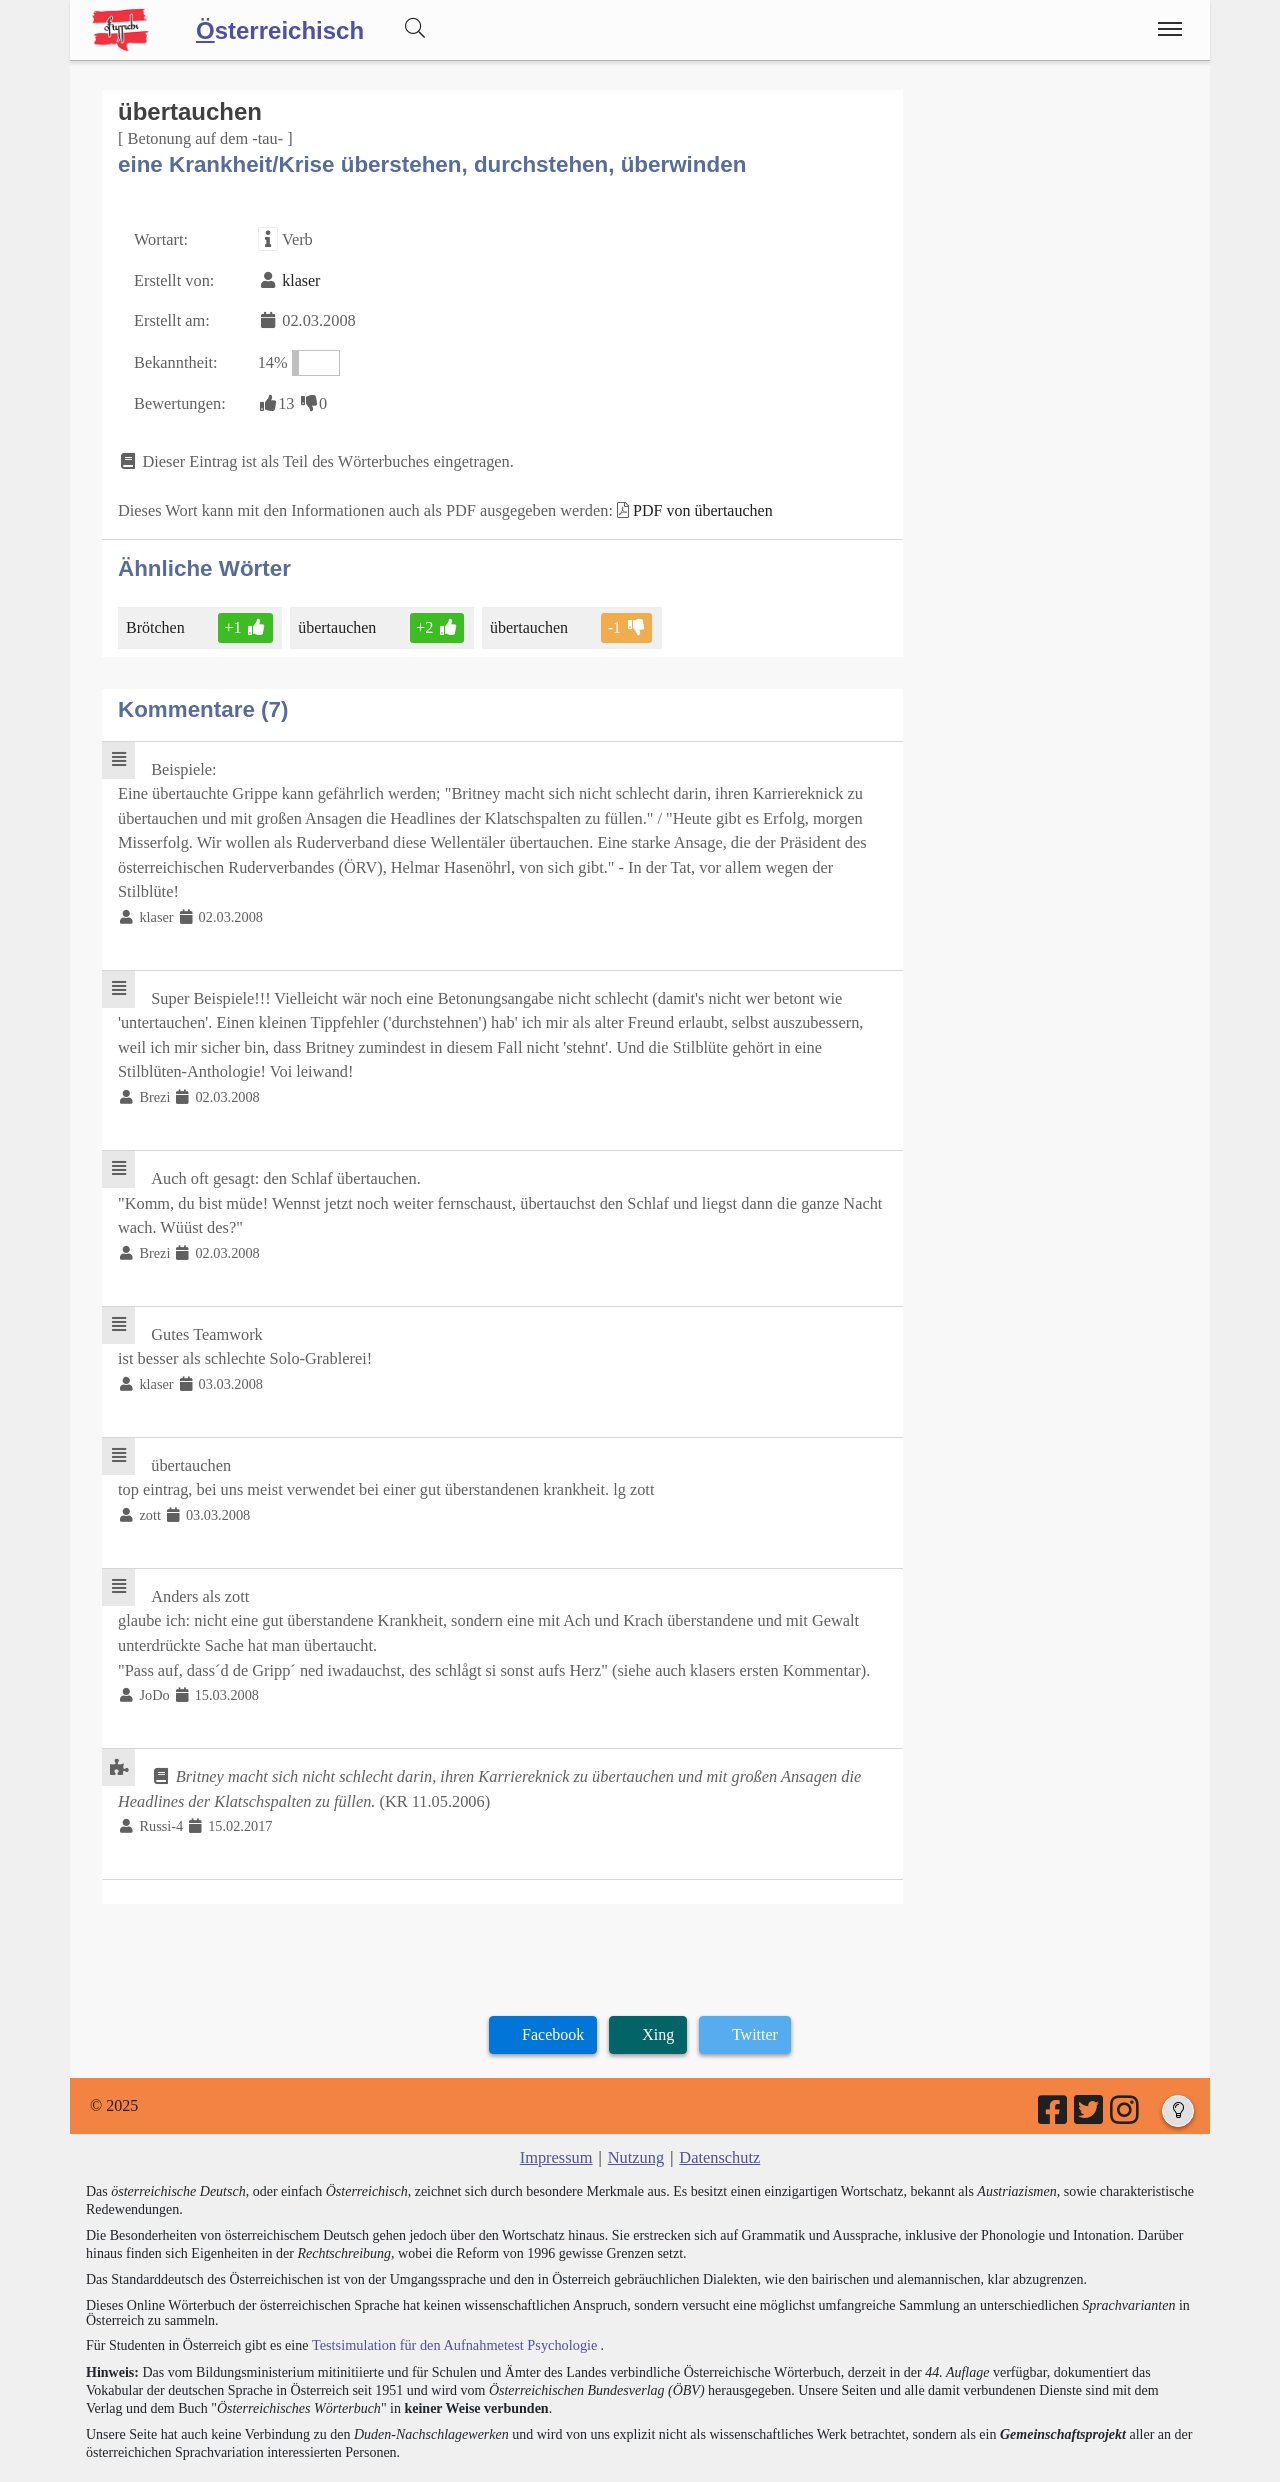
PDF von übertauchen (693, 504)
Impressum (557, 2106)
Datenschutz (718, 2106)
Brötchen (157, 620)
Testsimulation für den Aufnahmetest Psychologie (451, 2293)
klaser (299, 278)
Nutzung (635, 2106)
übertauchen (337, 620)
